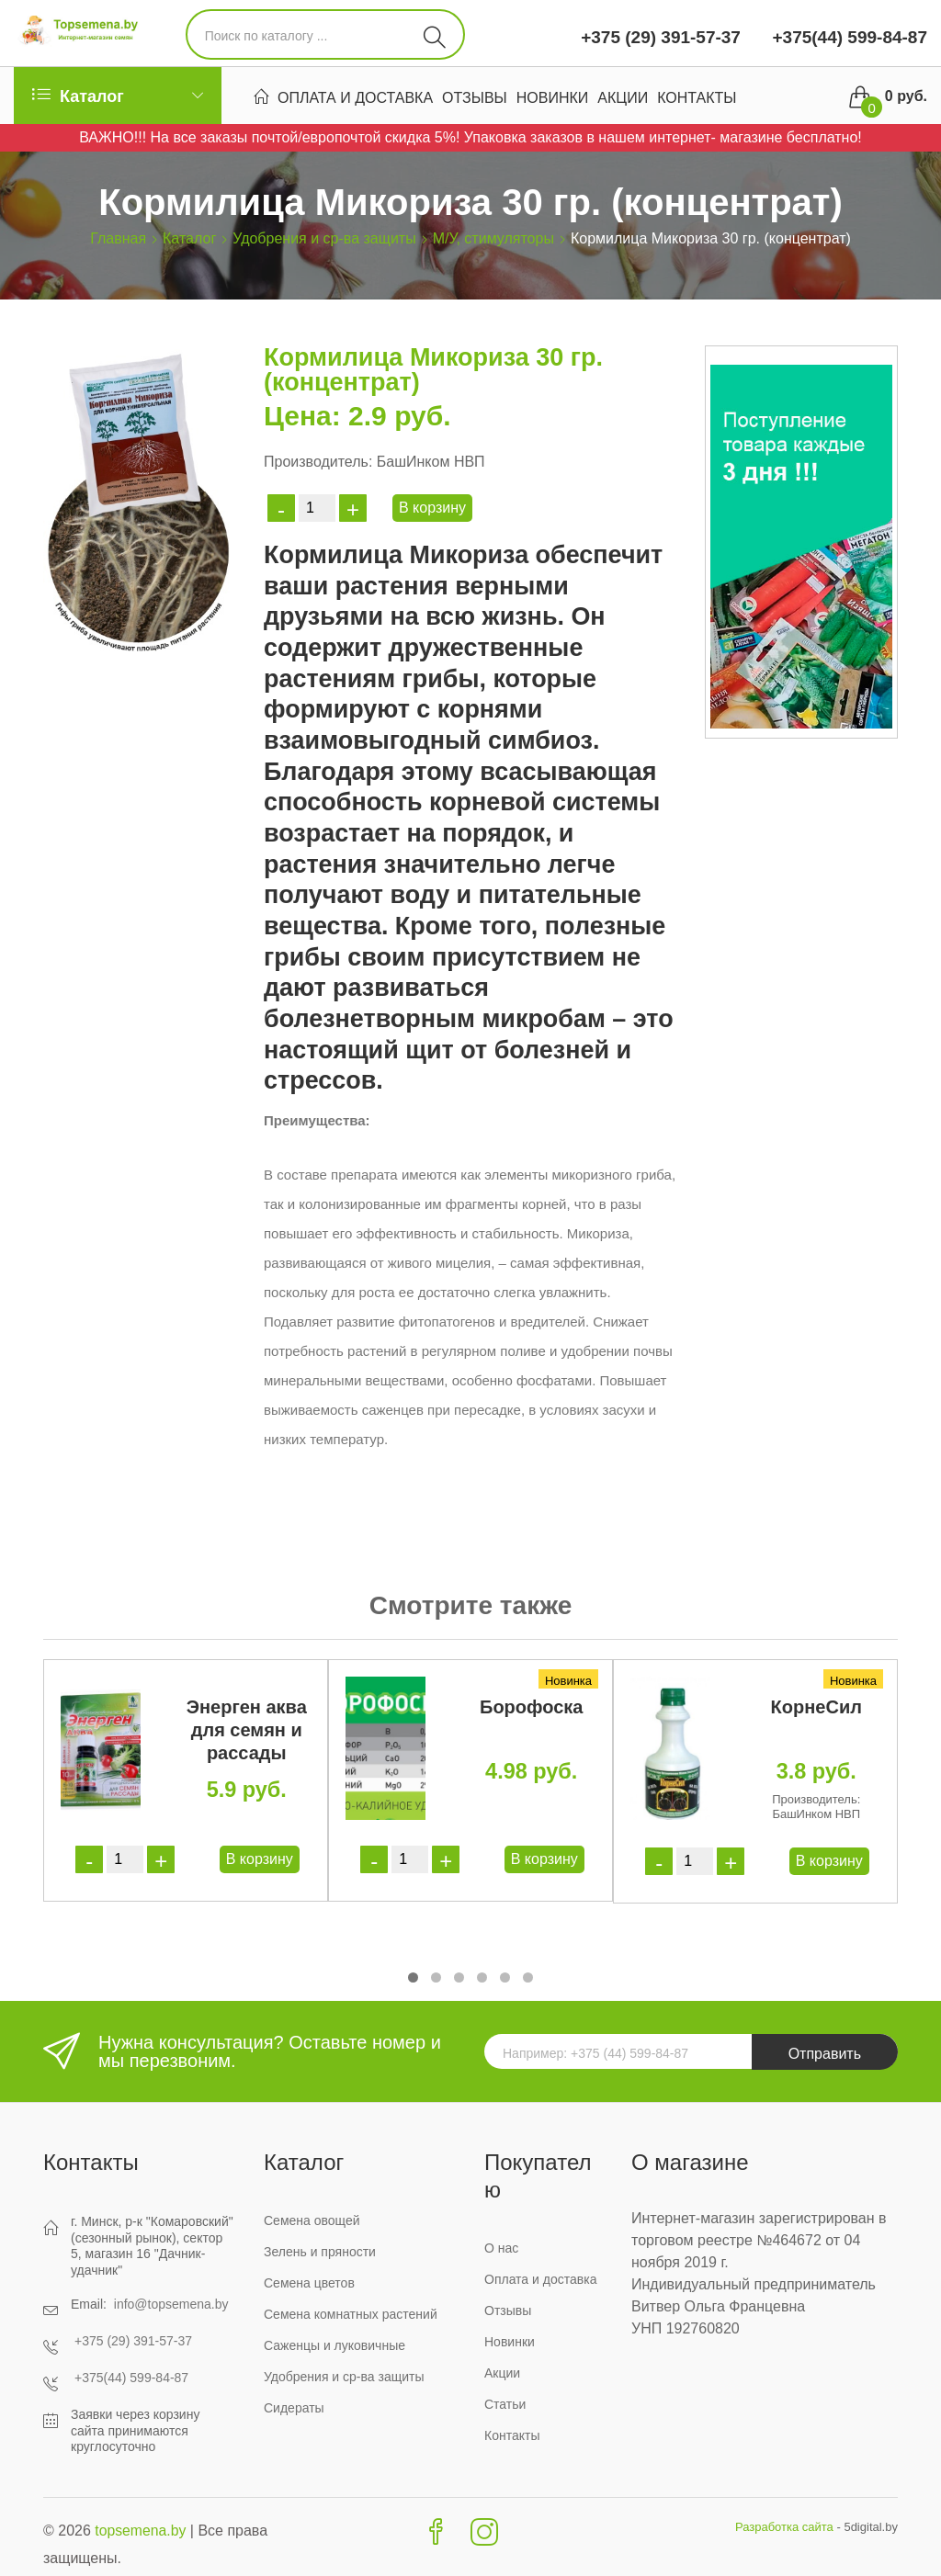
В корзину (432, 507)
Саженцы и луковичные (334, 2345)
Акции (622, 98)
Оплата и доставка (355, 98)
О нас (501, 2248)
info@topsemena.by (171, 2304)
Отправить (824, 2054)
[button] (413, 1977)
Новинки (552, 98)
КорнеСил (816, 1707)
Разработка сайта (784, 2527)
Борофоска (531, 1707)
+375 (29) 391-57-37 (660, 37)
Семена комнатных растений (350, 2314)
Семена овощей (312, 2220)
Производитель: (318, 461)
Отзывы (474, 98)
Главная (118, 238)
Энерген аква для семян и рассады (247, 1730)
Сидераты (294, 2408)
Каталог (189, 238)
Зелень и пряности (320, 2251)
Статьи (505, 2404)
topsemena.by (141, 2530)
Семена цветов (309, 2283)
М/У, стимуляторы (493, 238)
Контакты (696, 98)
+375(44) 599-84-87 (847, 37)
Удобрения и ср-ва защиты (323, 238)
